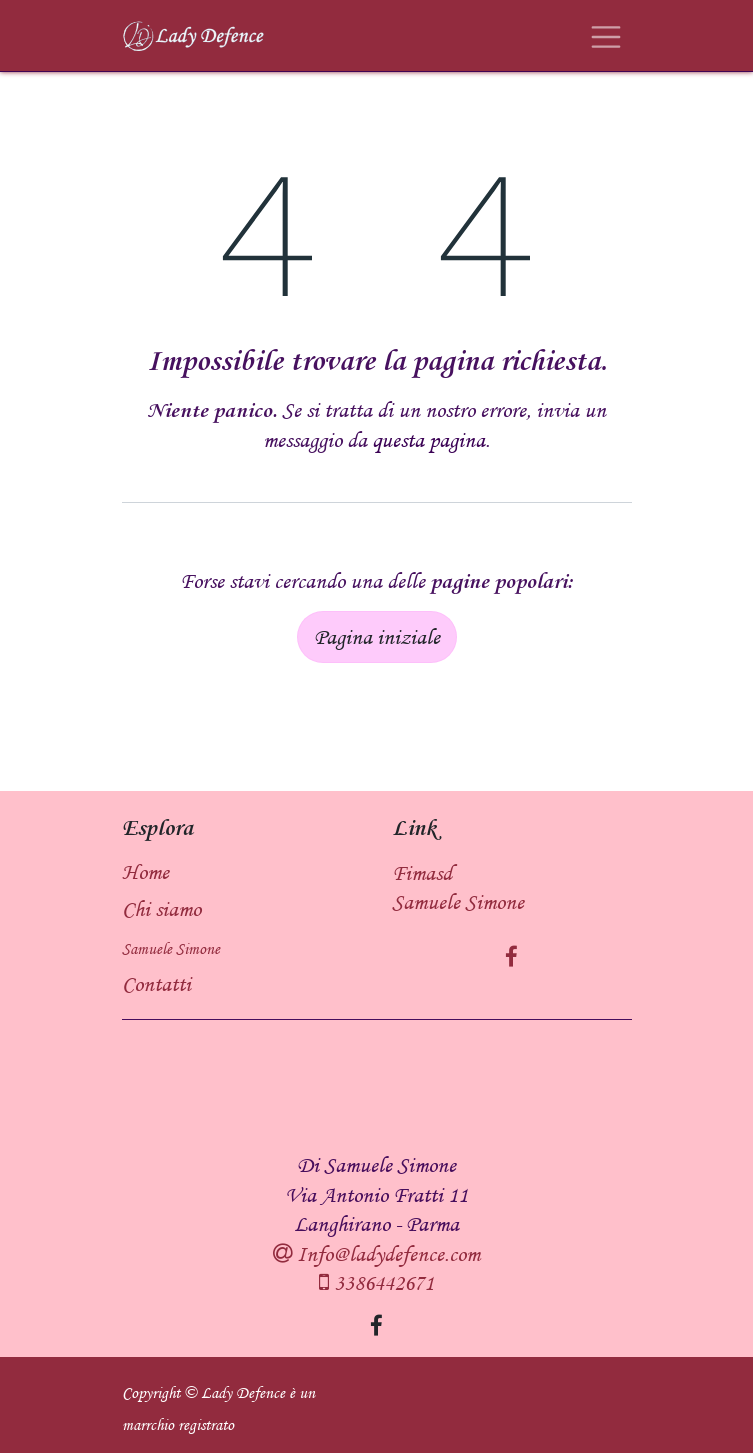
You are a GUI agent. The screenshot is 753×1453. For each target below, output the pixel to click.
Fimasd (422, 872)
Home (145, 871)
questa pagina (428, 439)
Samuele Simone (171, 949)
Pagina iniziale (377, 636)
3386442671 (381, 1282)
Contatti (156, 983)
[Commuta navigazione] (606, 35)
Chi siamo (161, 908)
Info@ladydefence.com (386, 1253)
